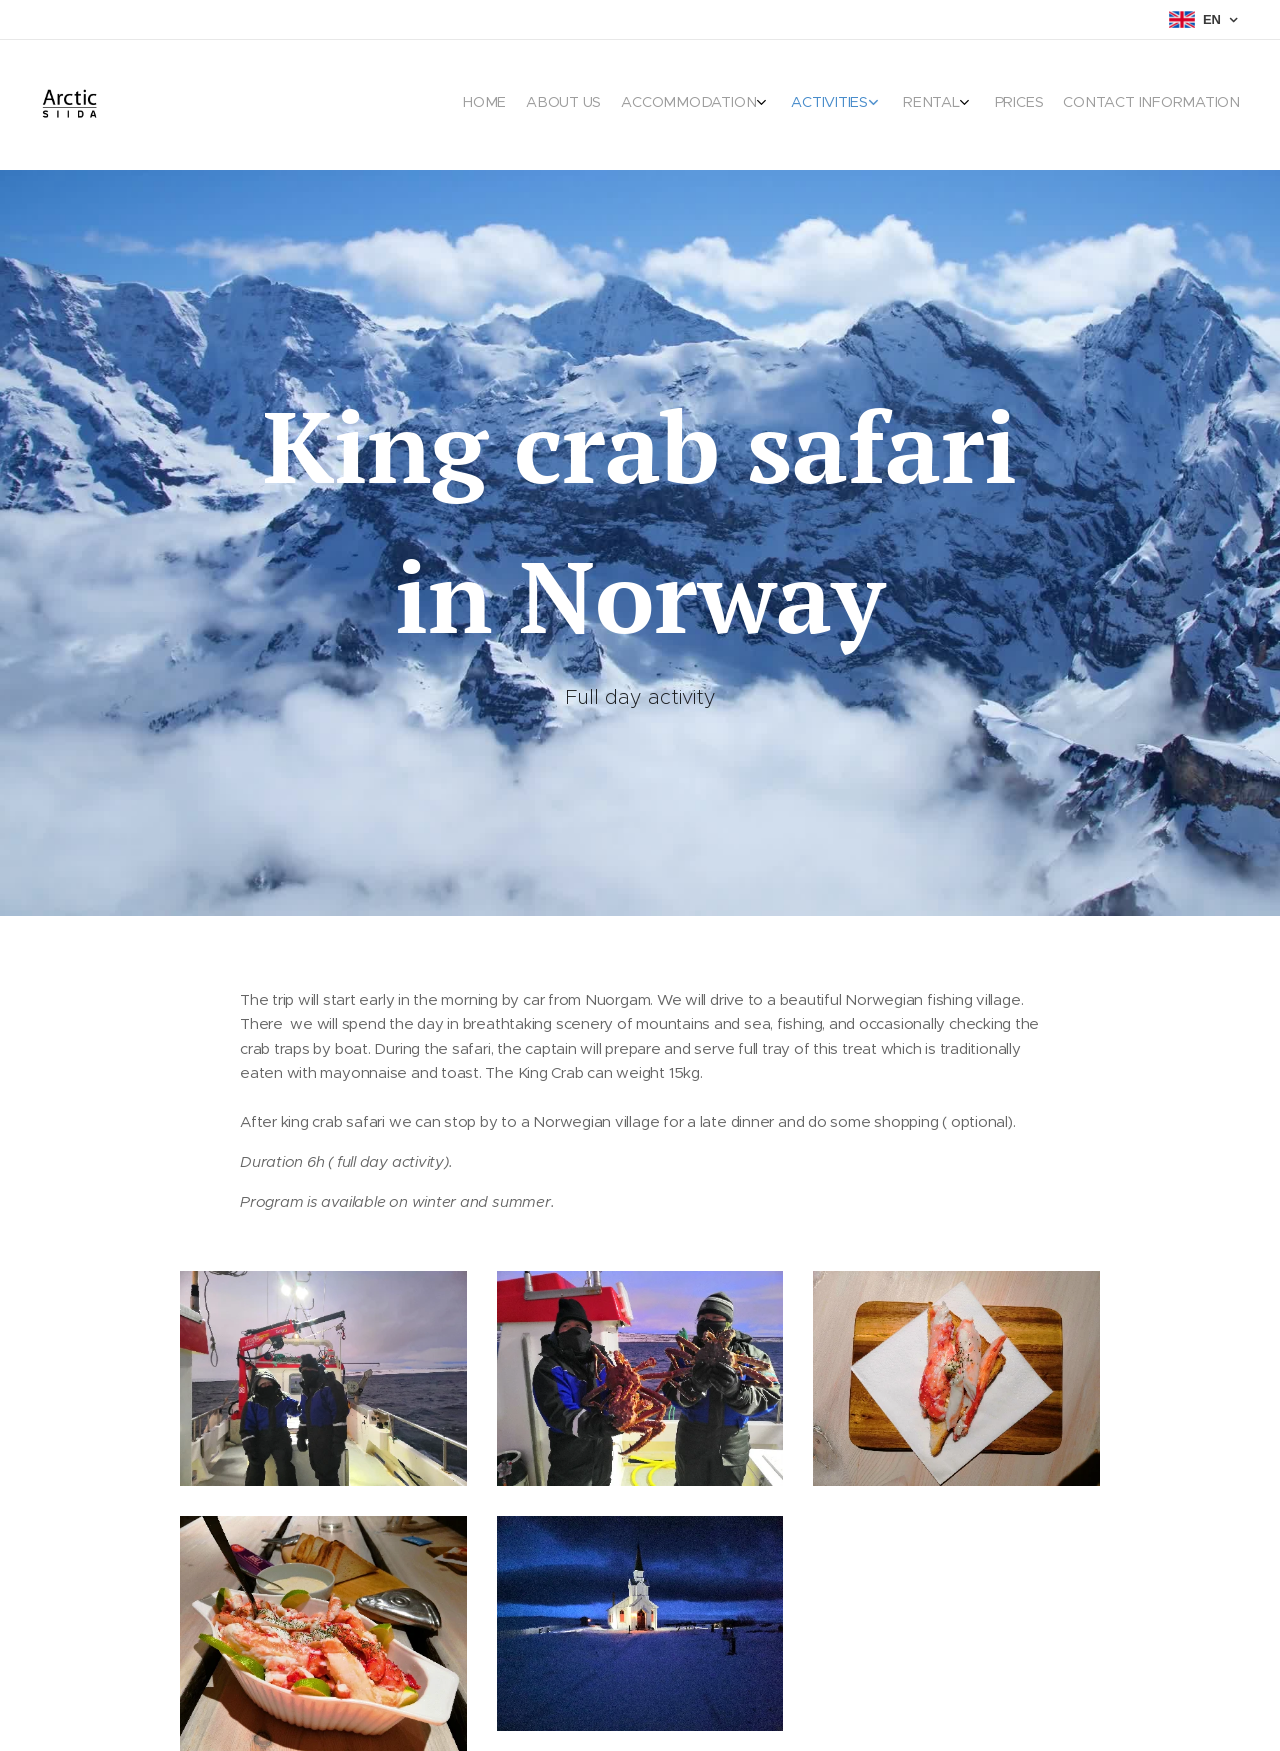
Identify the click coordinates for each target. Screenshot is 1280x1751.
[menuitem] (1077, 105)
